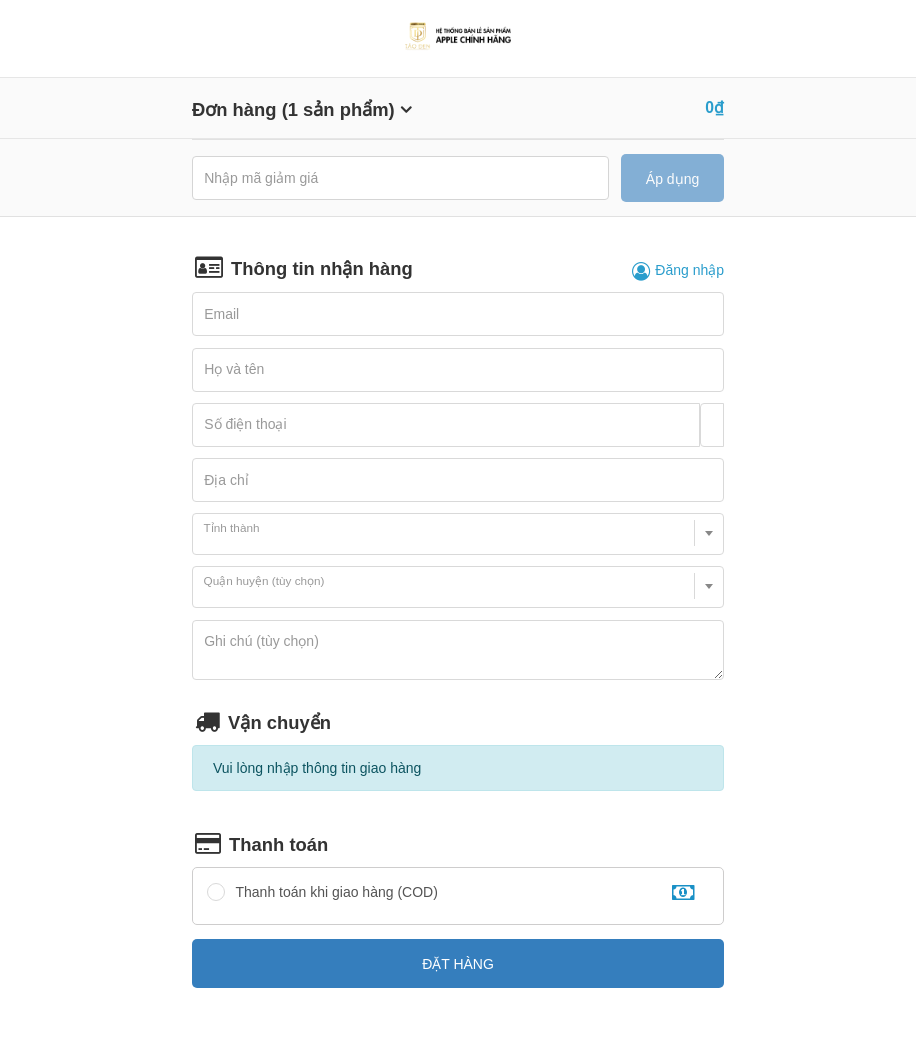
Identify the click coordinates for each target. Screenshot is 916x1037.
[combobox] (458, 534)
